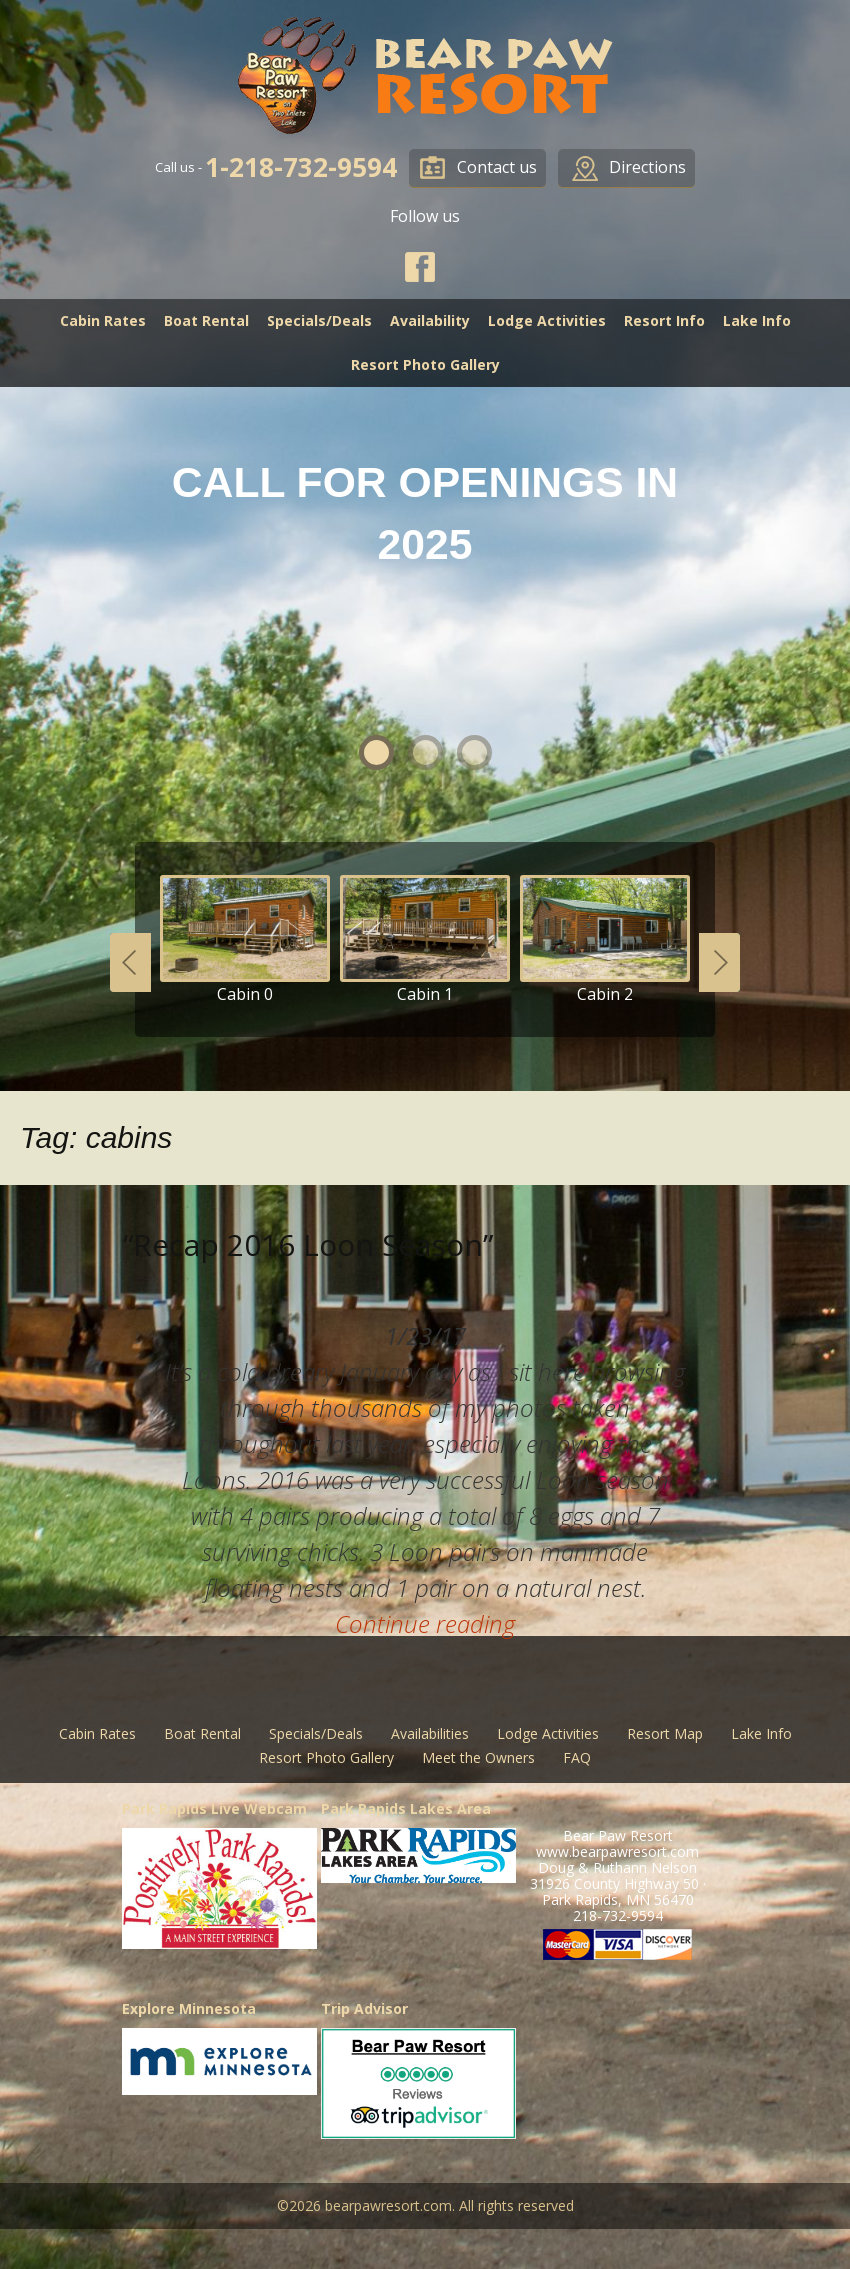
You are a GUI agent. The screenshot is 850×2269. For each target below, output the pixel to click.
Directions (647, 167)
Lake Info (757, 320)
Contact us (497, 167)
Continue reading (425, 1623)
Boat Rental (206, 320)
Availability (430, 320)
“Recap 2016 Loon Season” (308, 1244)
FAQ (577, 1757)
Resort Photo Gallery (425, 364)
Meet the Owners (478, 1757)
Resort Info (664, 320)
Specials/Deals (319, 320)
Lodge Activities (547, 320)
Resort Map (665, 1733)
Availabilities (430, 1733)
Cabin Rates (103, 320)
